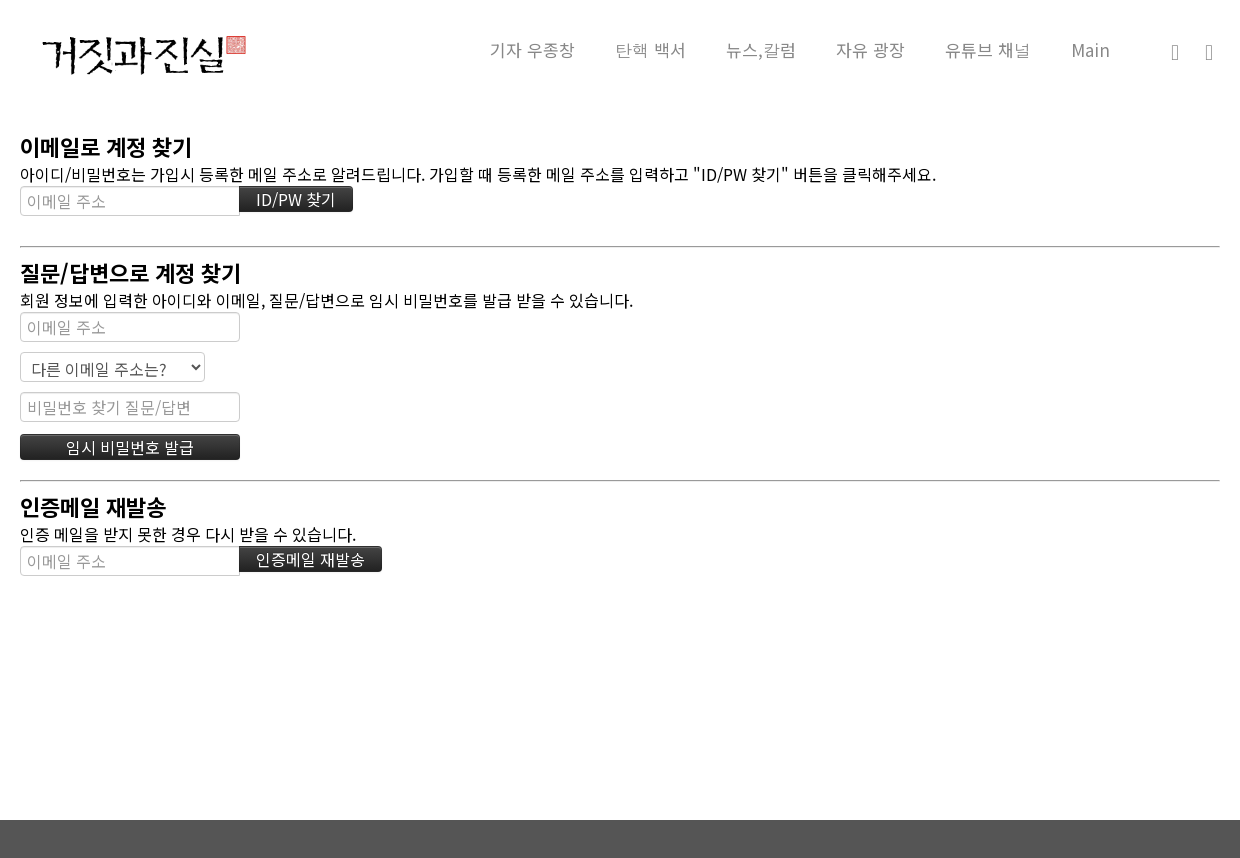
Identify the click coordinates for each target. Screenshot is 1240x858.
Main (1090, 49)
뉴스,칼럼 (761, 49)
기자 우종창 (532, 49)
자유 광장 (870, 49)
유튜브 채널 (988, 49)
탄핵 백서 (650, 49)
